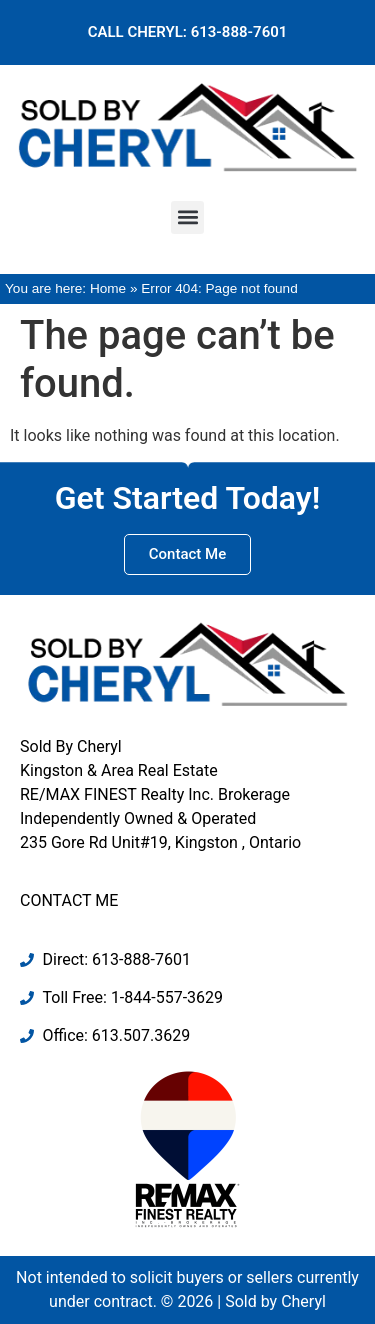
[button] (187, 217)
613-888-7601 (239, 32)
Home (108, 288)
